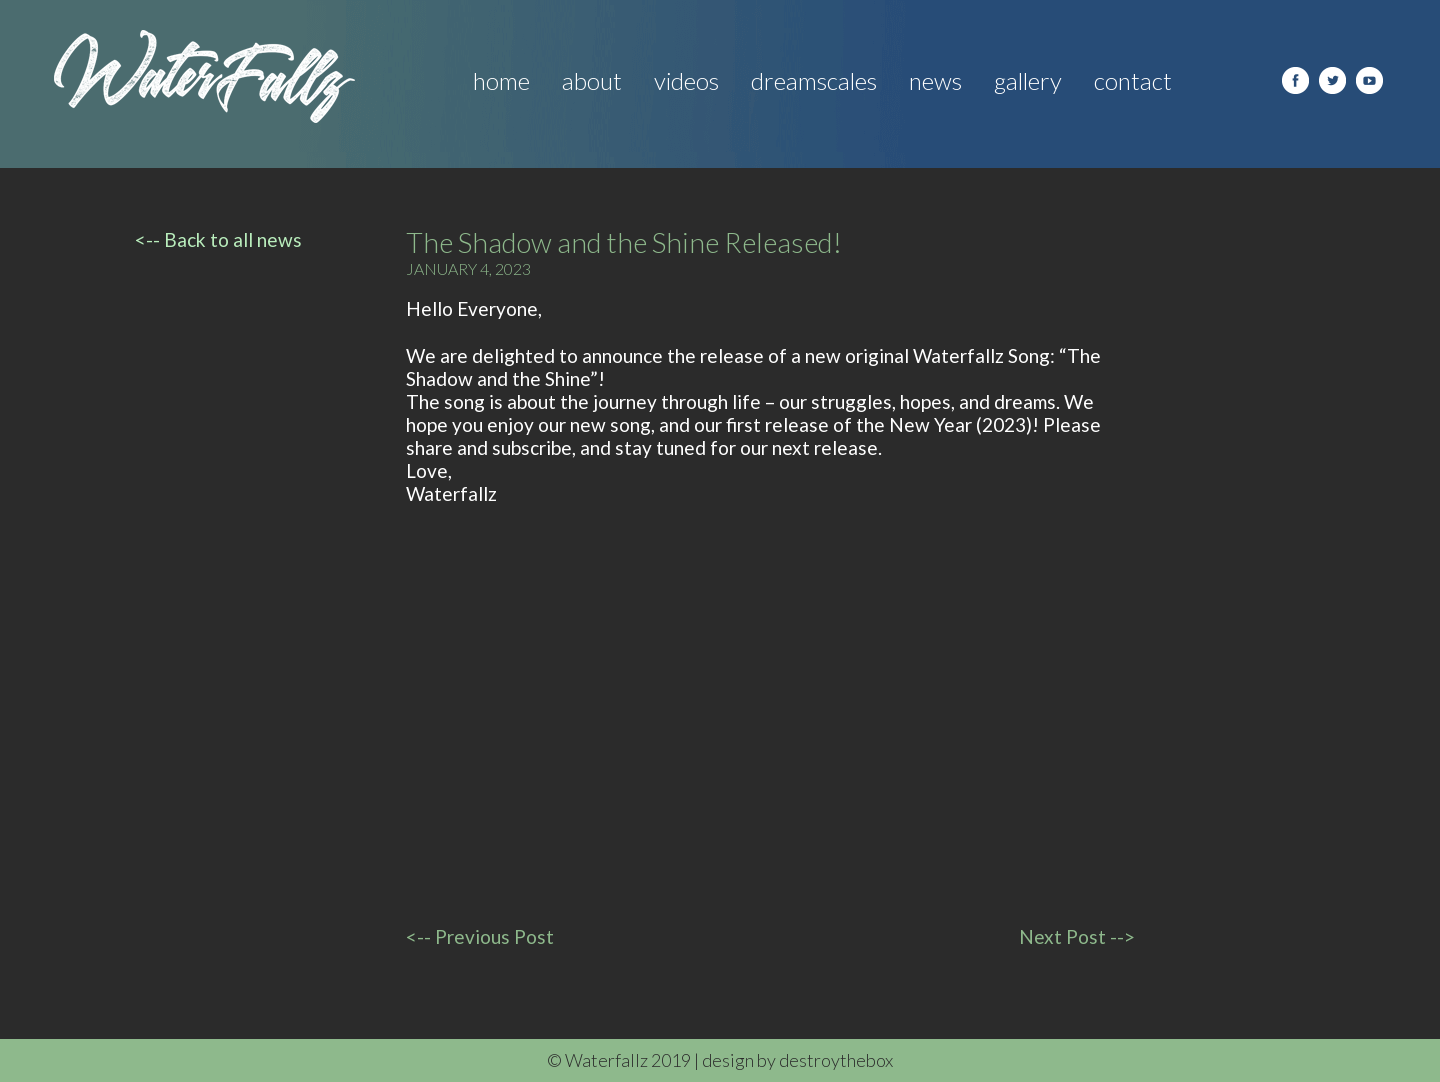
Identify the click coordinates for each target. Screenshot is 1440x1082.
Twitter (1332, 80)
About (592, 80)
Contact (1133, 80)
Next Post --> (1077, 936)
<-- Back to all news (218, 239)
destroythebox (836, 1060)
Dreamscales (814, 80)
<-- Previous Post (480, 936)
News (935, 80)
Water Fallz (204, 76)
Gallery (1028, 80)
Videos (686, 80)
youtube (1369, 80)
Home (501, 80)
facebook (1295, 80)
